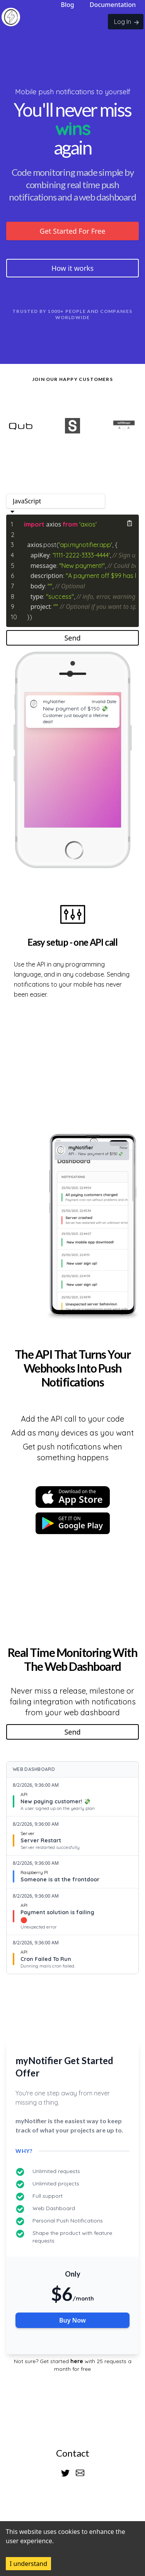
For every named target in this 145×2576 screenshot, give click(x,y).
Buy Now (72, 2320)
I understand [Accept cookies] (28, 2563)
